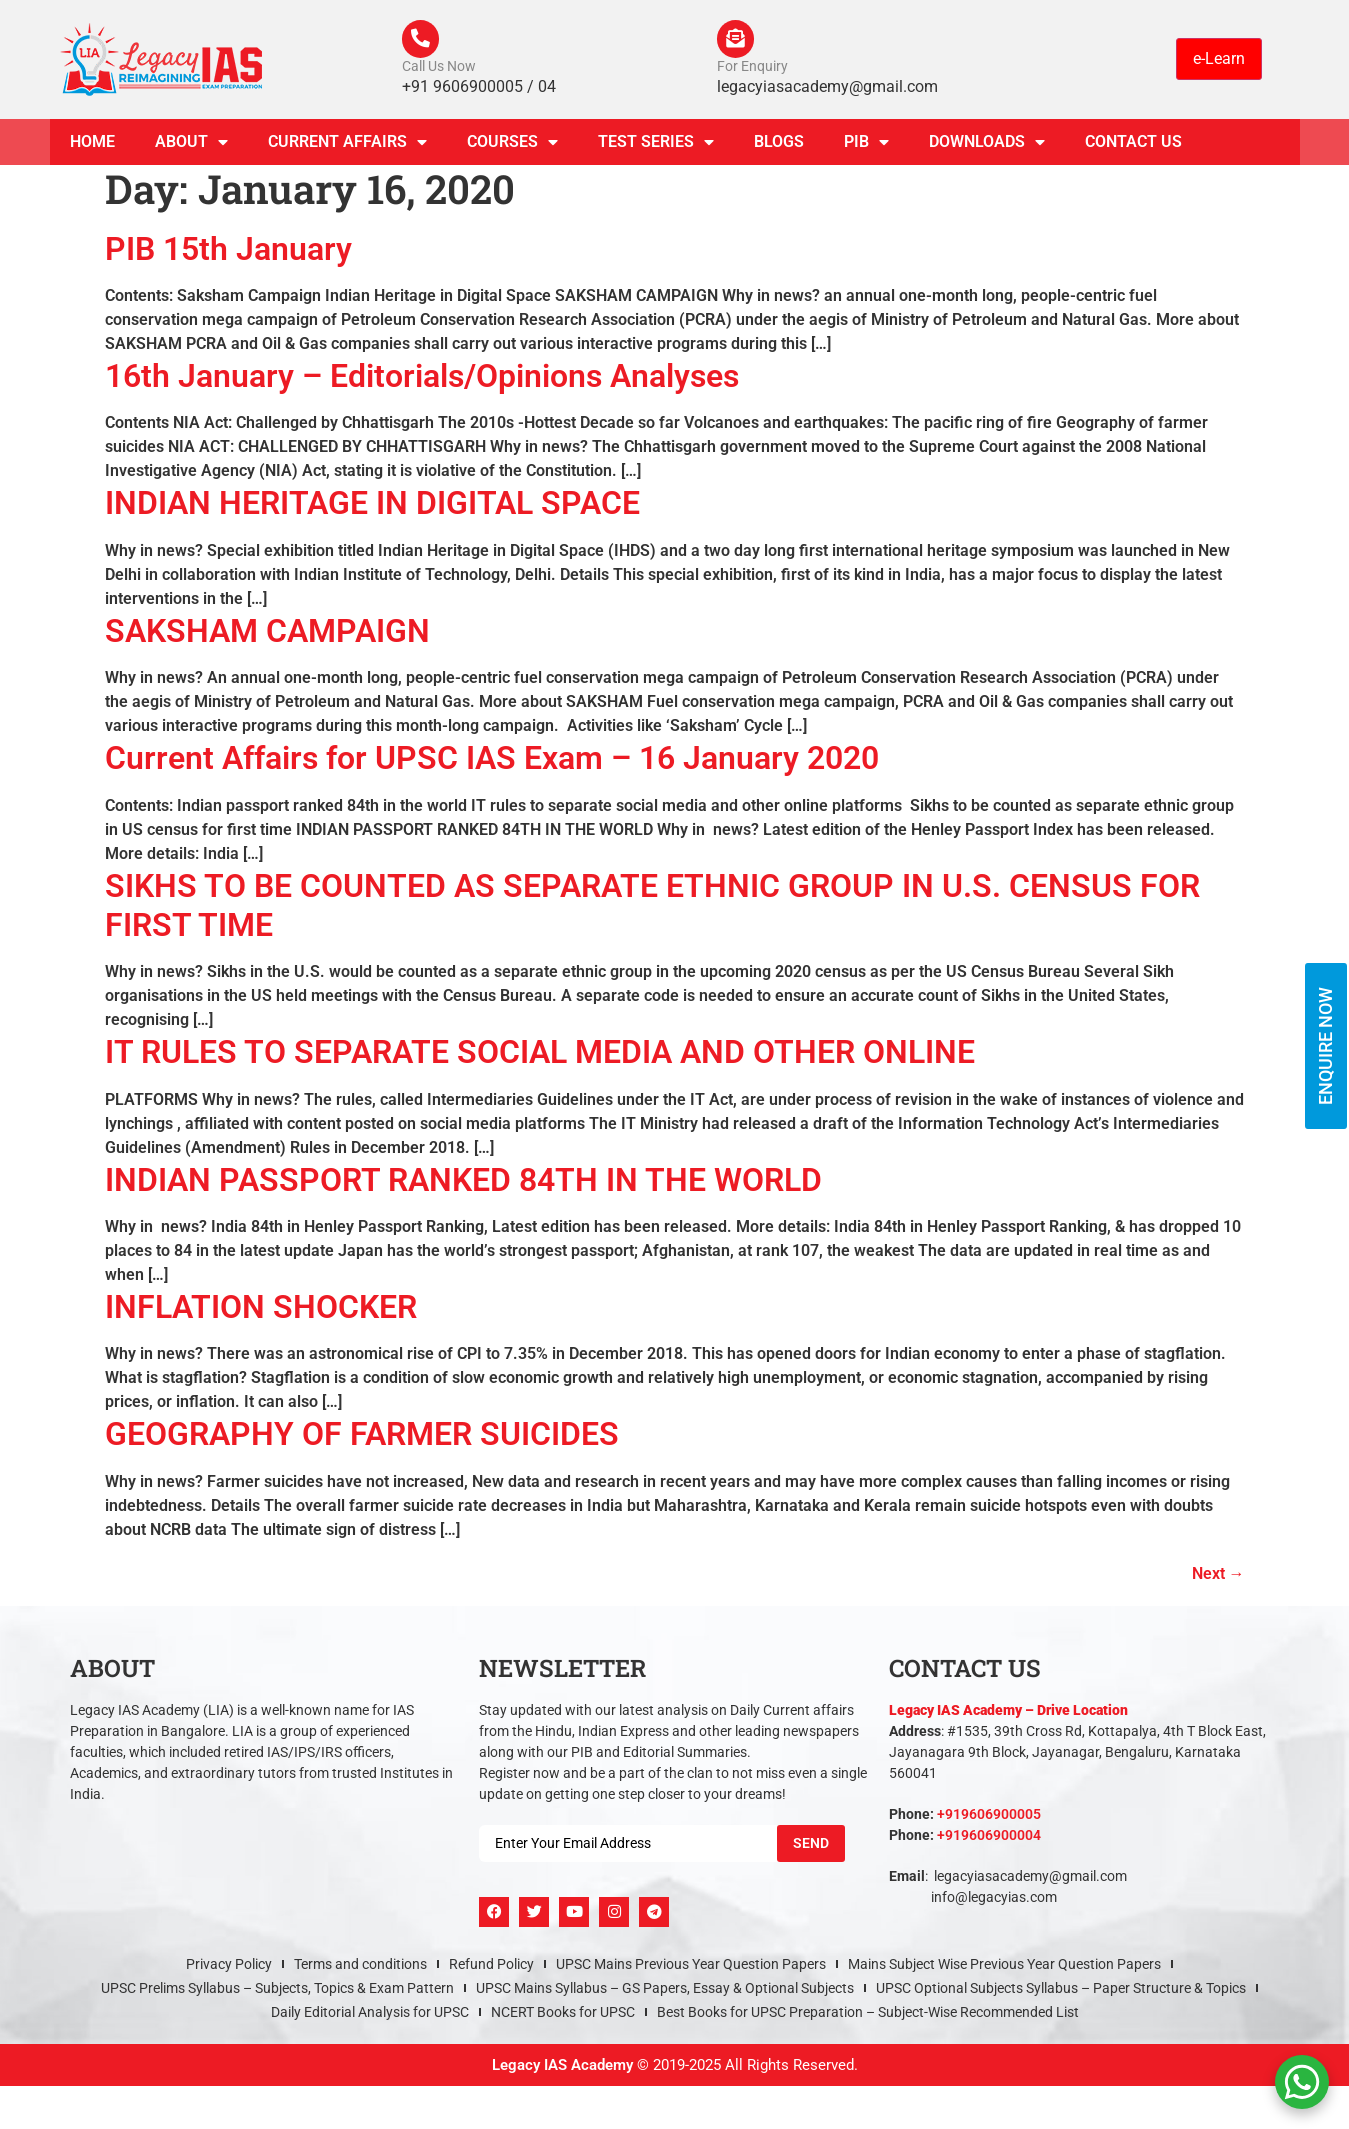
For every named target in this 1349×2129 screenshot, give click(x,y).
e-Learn (1219, 59)
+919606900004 (989, 1837)
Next (1218, 1575)
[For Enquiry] (737, 40)
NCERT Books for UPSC (563, 2014)
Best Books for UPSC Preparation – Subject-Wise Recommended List (868, 2014)
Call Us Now (439, 68)
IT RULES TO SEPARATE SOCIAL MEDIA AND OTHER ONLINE (540, 1055)
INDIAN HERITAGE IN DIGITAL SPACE (372, 506)
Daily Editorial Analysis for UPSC (370, 2014)
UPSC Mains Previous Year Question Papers (691, 1966)
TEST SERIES (656, 144)
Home (92, 143)
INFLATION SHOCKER (261, 1309)
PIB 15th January (228, 251)
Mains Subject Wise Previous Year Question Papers (1004, 1966)
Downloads (987, 144)
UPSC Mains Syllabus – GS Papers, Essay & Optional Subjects (665, 1990)
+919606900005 (989, 1816)
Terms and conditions (360, 1966)
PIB (866, 144)
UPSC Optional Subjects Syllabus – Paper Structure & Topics (1061, 1990)
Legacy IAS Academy (562, 2067)
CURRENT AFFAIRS (347, 144)
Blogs (779, 143)
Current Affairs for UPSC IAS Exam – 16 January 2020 (492, 760)
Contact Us (1133, 143)
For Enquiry (752, 68)
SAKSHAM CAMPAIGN (267, 633)
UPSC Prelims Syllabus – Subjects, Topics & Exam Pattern (277, 1990)
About (191, 144)
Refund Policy (491, 1966)
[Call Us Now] (422, 40)
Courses (512, 144)
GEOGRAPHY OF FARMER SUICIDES (362, 1437)
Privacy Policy (229, 1966)
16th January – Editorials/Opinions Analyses (422, 378)
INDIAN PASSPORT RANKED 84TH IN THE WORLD (463, 1182)
